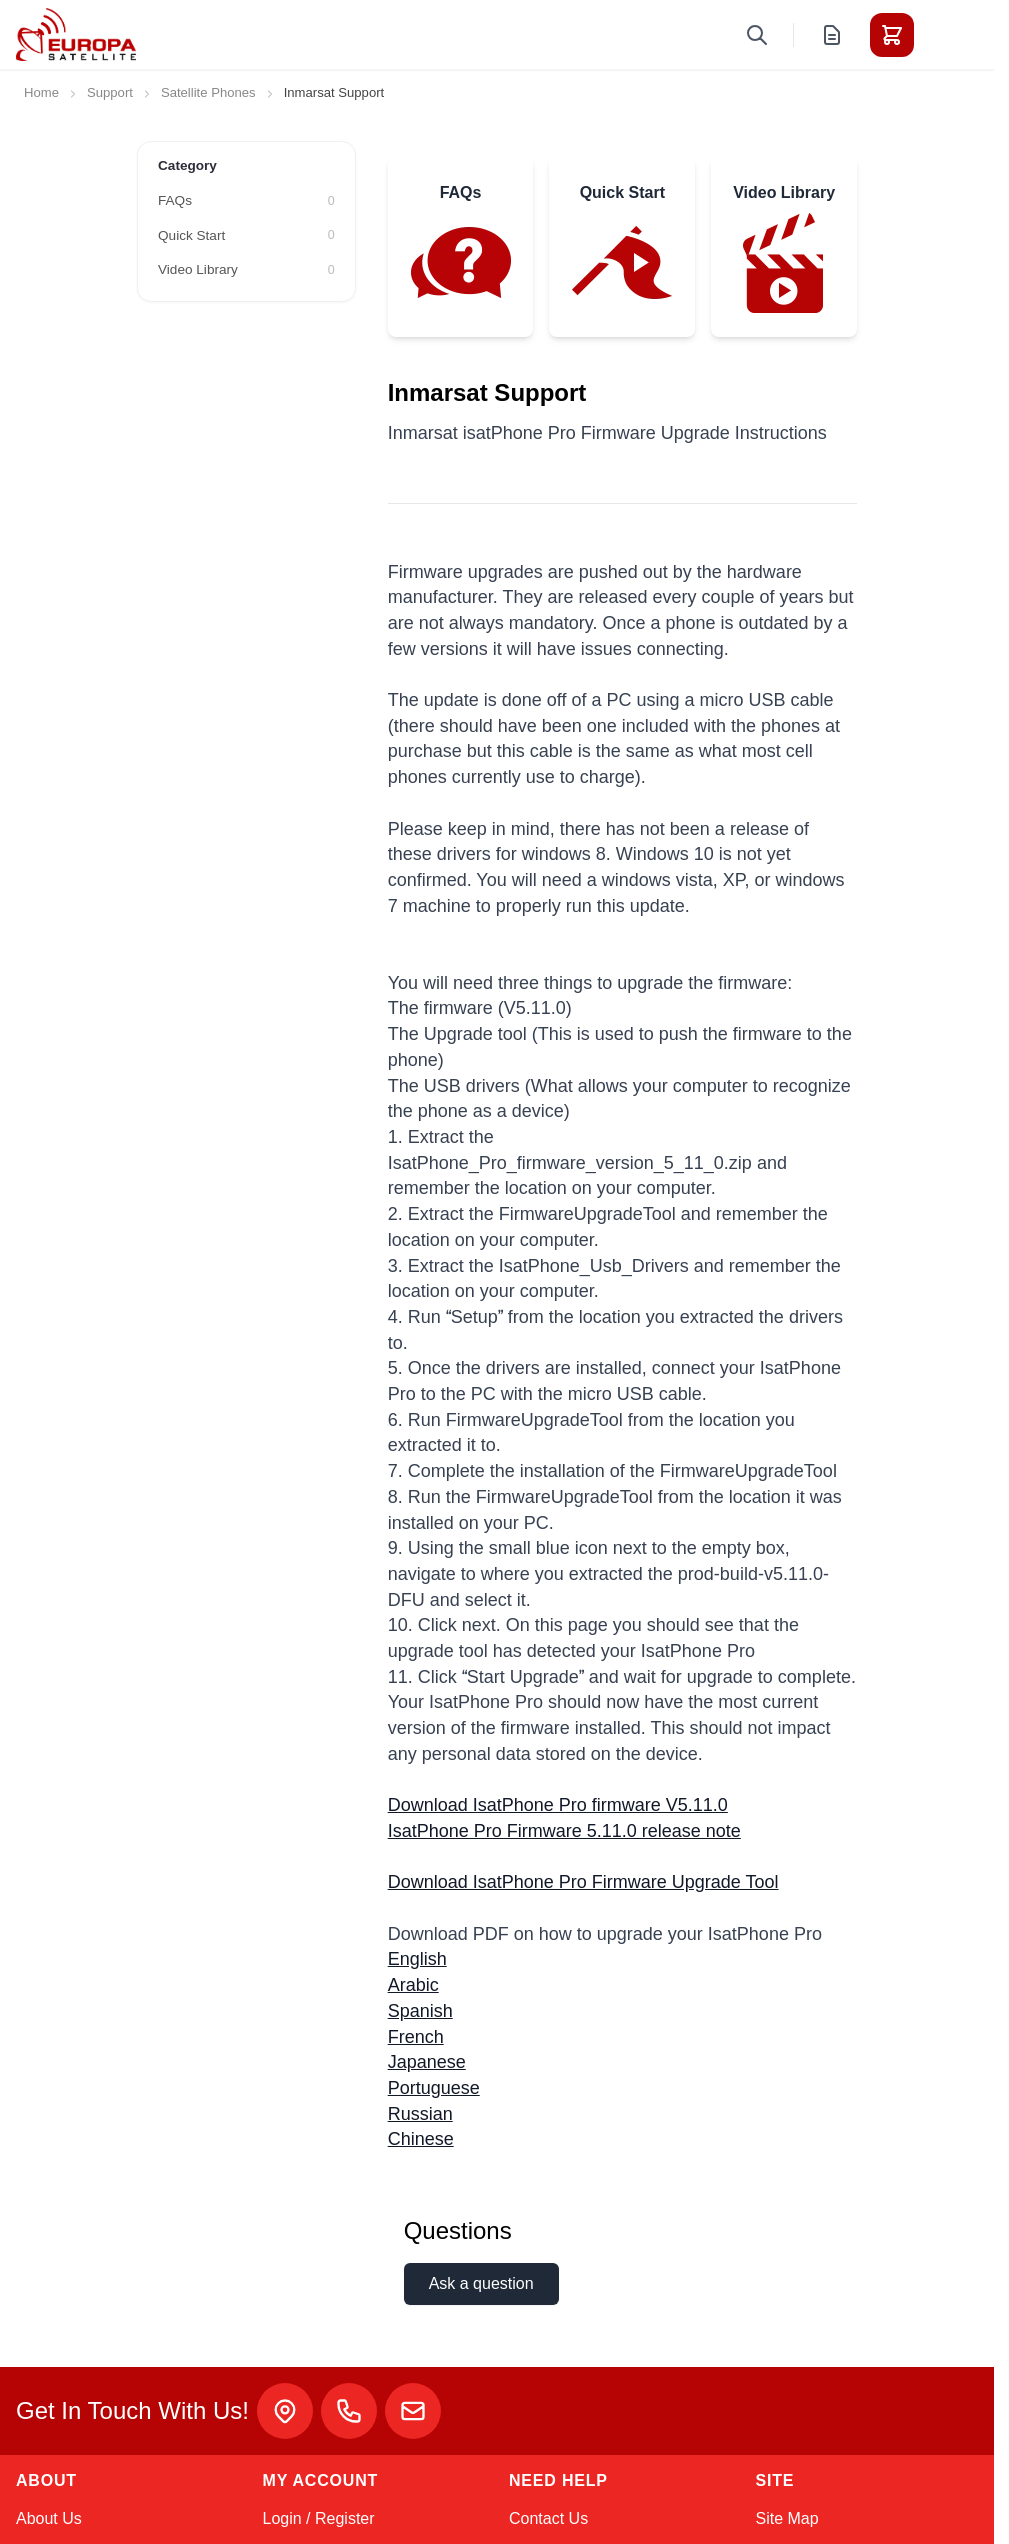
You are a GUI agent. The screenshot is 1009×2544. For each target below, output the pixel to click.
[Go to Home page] (76, 34)
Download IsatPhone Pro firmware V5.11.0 (558, 1805)
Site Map (787, 2518)
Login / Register (319, 2518)
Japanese (427, 2062)
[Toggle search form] (757, 35)
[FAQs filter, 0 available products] (246, 201)
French (416, 2037)
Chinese (421, 2139)
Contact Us (548, 2518)
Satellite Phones (208, 92)
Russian (420, 2114)
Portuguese (434, 2088)
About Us (49, 2518)
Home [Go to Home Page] (41, 92)
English (417, 1959)
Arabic (413, 1985)
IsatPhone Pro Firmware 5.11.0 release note (564, 1831)
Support (110, 92)
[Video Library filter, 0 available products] (246, 270)
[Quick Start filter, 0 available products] (246, 236)
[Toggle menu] (948, 35)
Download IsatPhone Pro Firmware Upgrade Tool (583, 1882)
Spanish (420, 2011)
